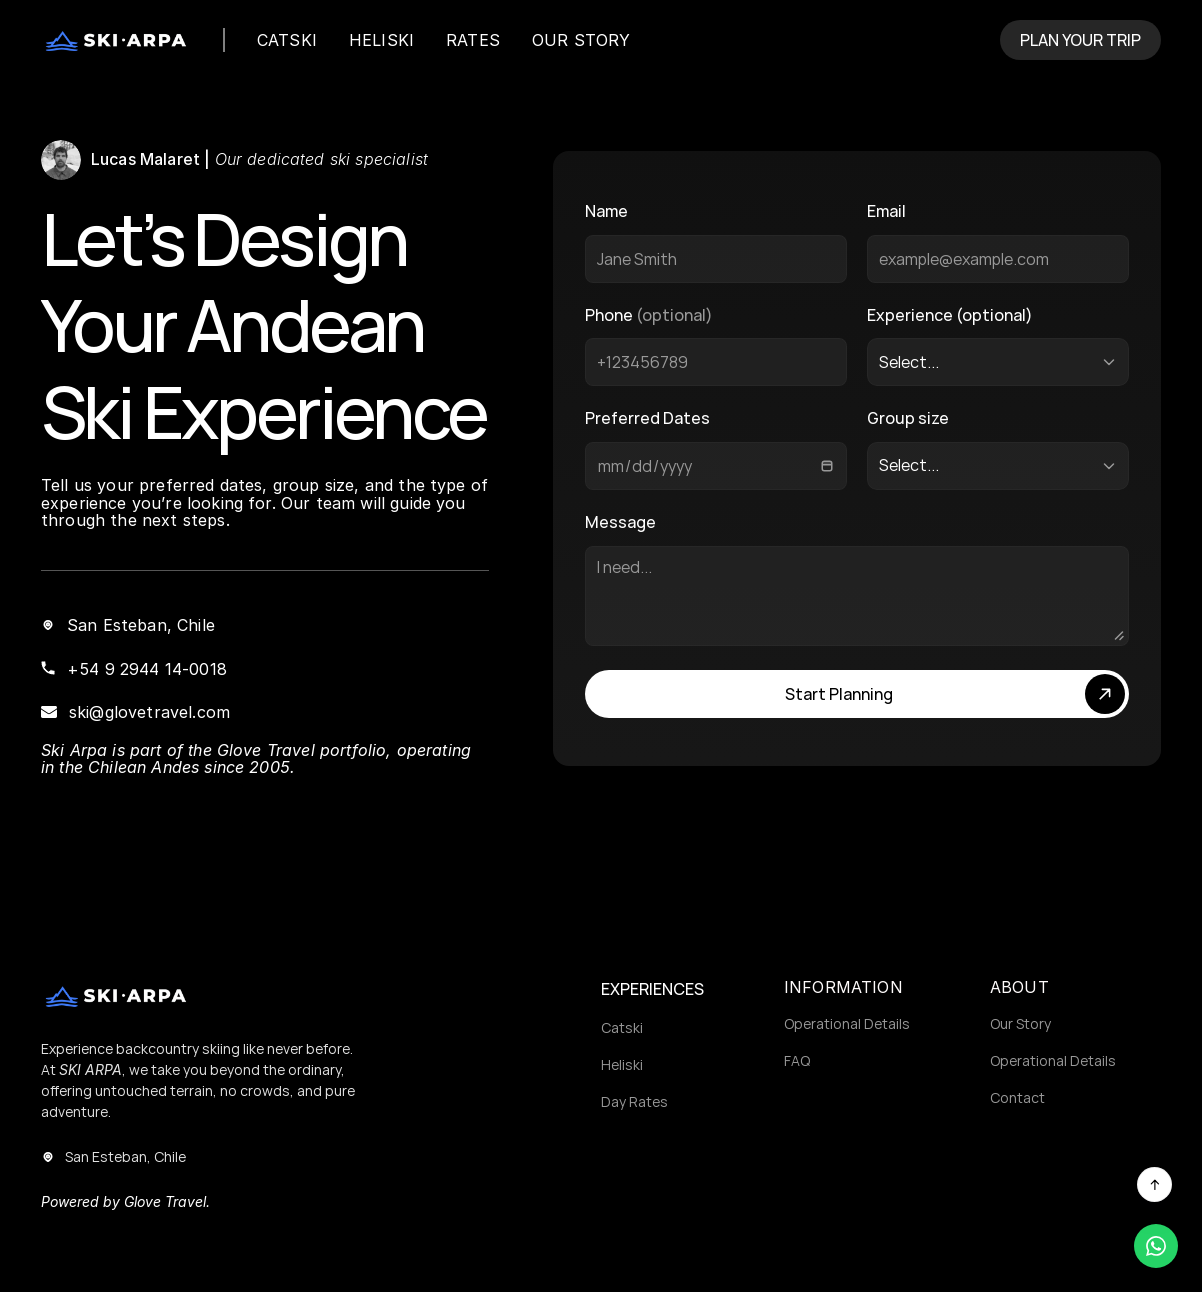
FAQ (797, 1060)
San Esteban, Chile (141, 625)
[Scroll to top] (1154, 1184)
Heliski (622, 1064)
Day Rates (634, 1101)
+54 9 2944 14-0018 (147, 669)
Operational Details (847, 1023)
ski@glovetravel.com (149, 712)
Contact (1017, 1097)
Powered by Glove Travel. (125, 1201)
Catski (622, 1027)
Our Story (1020, 1023)
